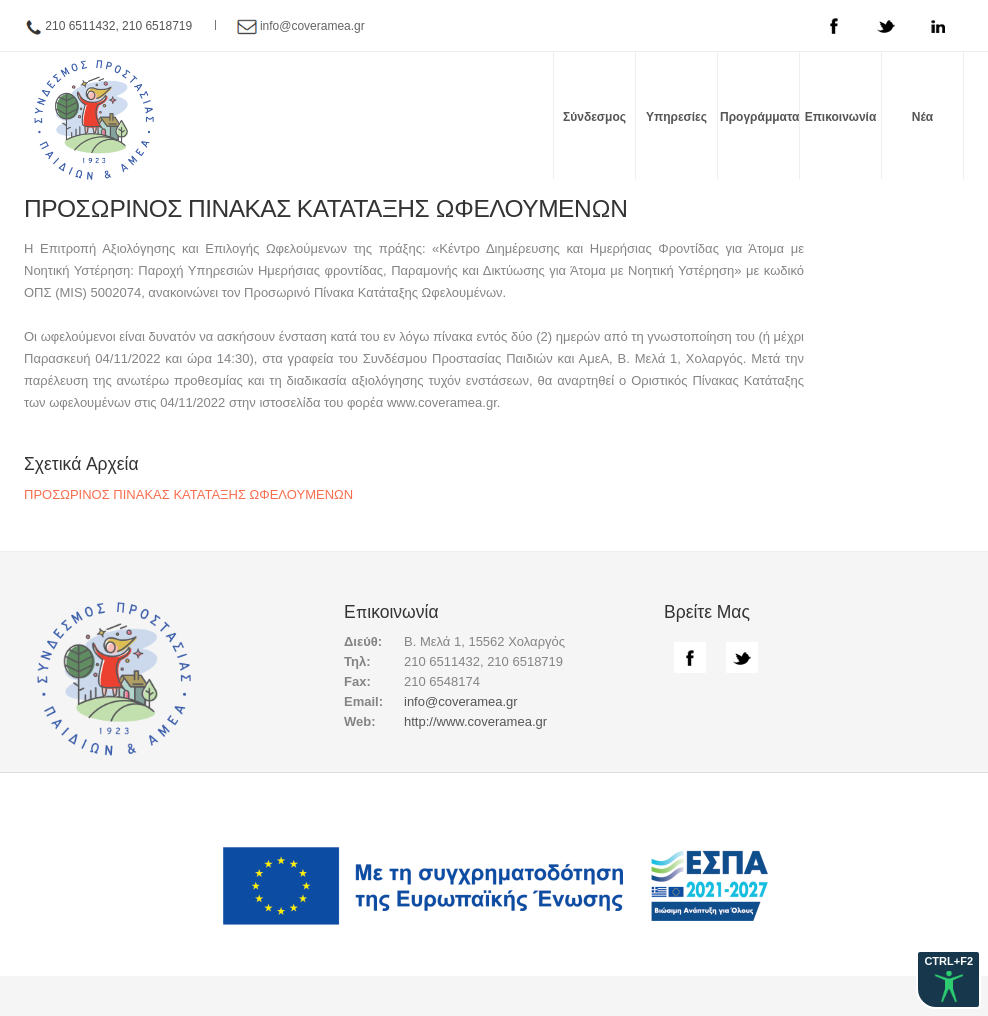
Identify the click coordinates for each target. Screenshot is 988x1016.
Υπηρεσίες (676, 117)
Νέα (922, 117)
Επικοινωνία (841, 117)
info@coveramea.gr (312, 26)
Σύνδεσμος (594, 117)
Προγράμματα (759, 117)
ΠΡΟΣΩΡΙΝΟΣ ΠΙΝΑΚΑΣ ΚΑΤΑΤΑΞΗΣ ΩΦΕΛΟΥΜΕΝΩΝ (188, 494)
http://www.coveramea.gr (475, 721)
